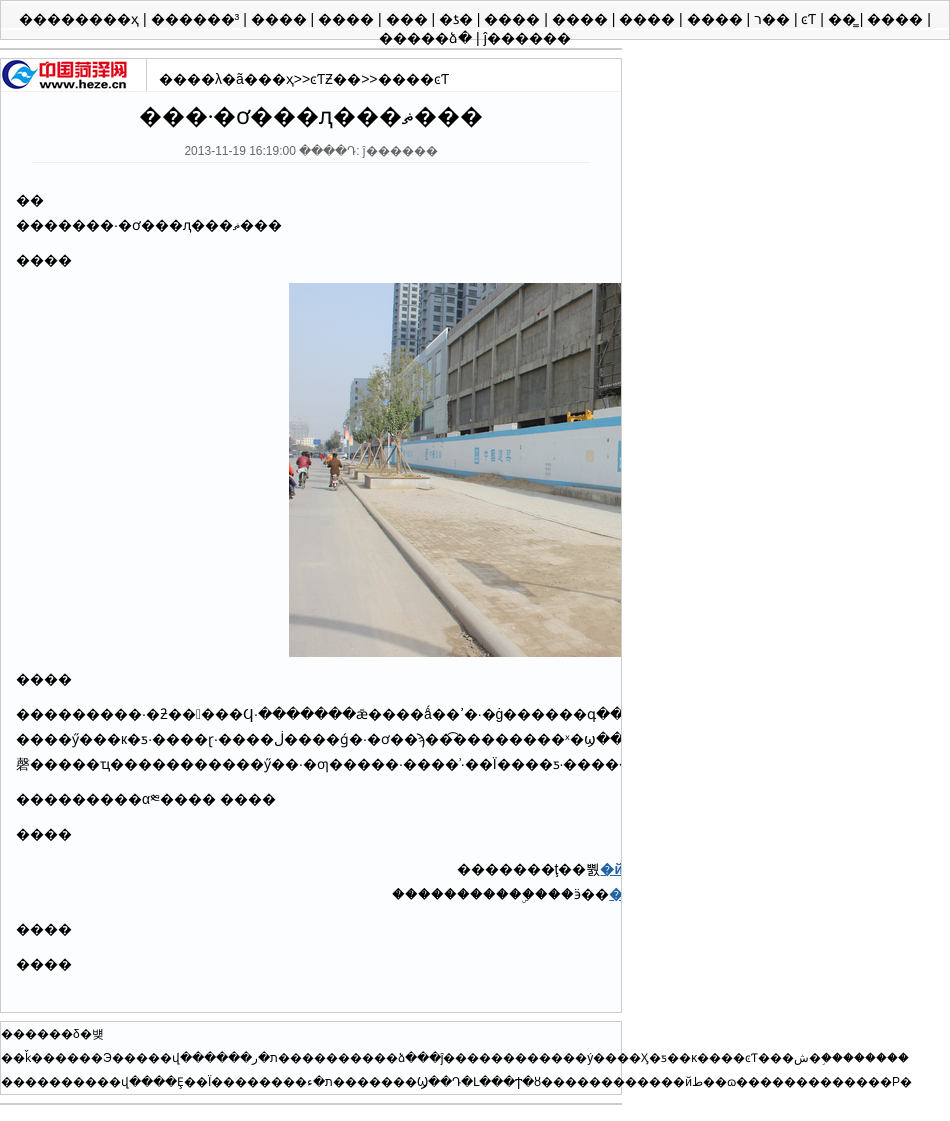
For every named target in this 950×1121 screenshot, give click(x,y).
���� (281, 19)
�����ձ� (427, 38)
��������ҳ (81, 19)
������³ (197, 19)
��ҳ (276, 79)
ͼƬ (810, 19)
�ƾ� (458, 19)
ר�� (774, 19)
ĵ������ (527, 38)
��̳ (844, 19)
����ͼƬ (413, 79)
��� (409, 19)
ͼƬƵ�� (335, 79)
